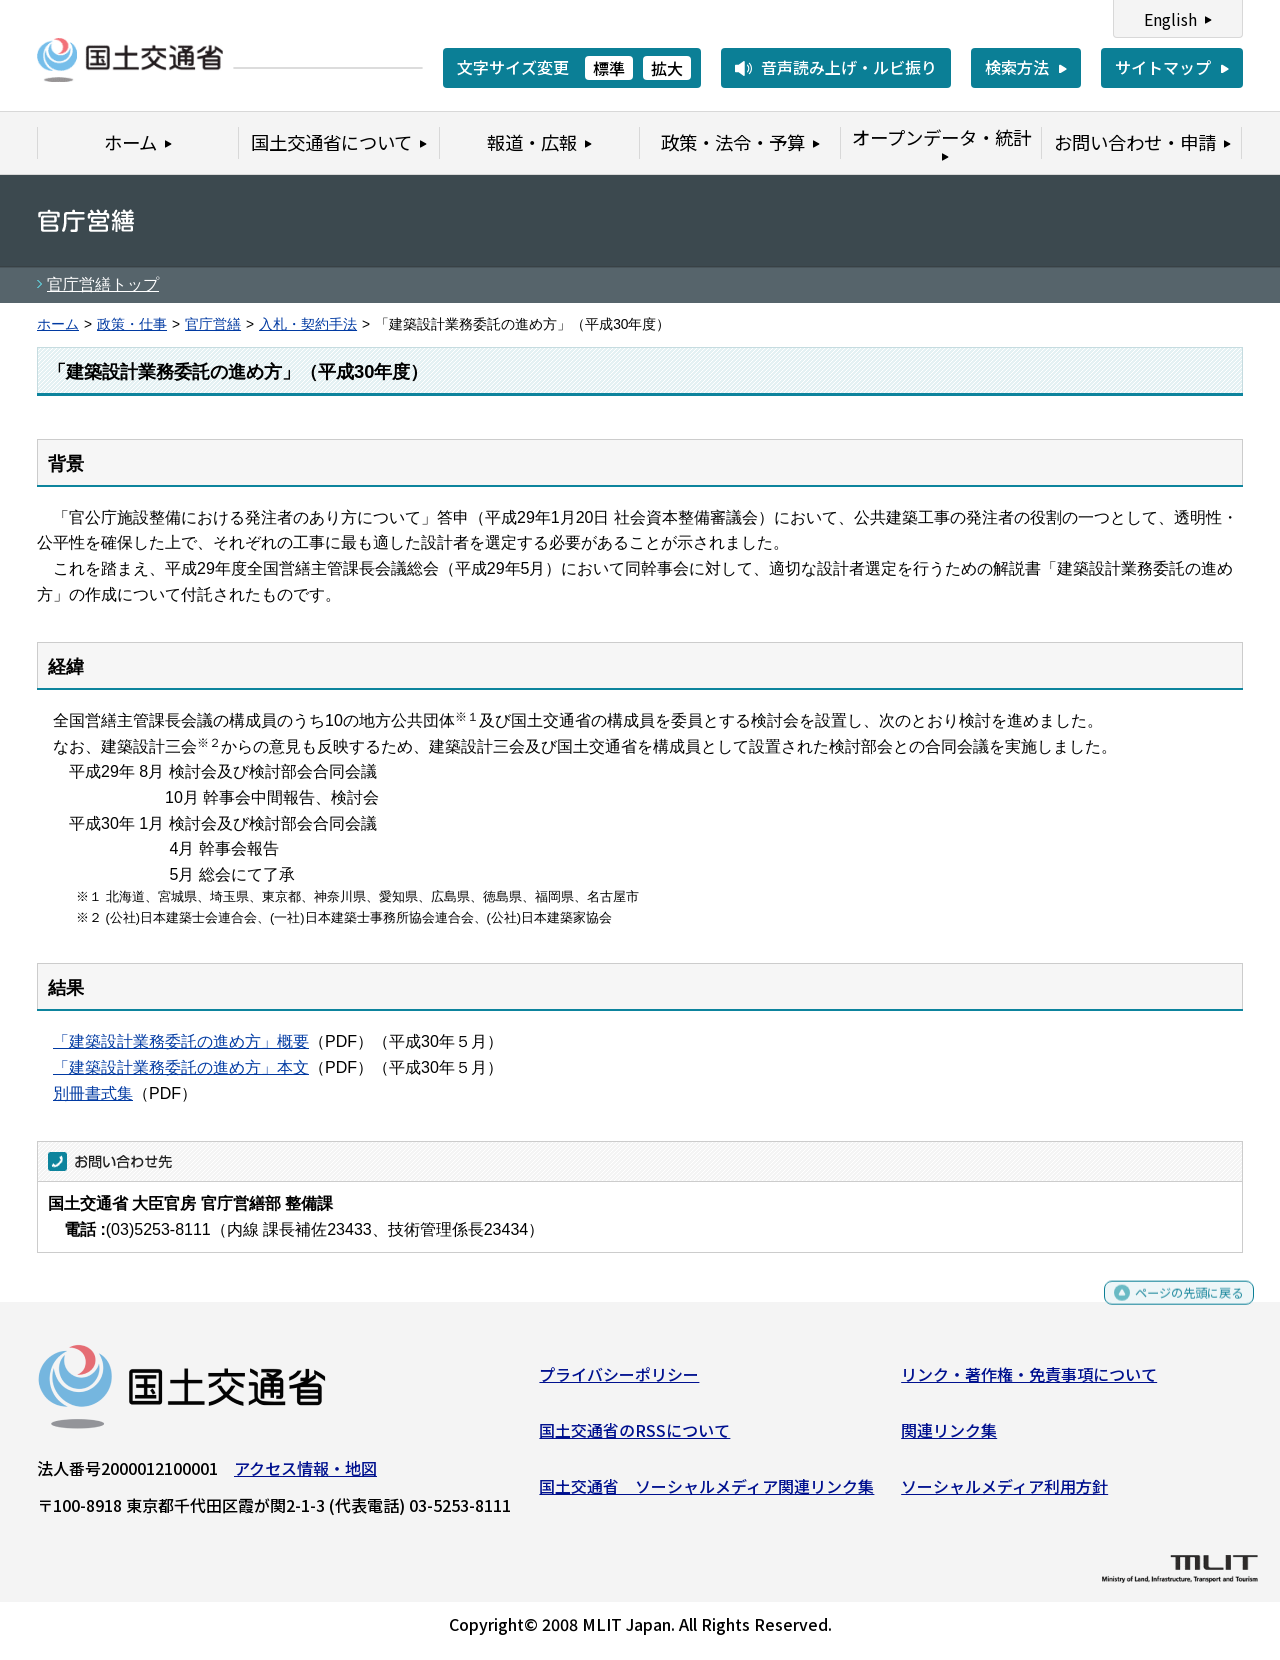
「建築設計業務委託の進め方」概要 (181, 1041)
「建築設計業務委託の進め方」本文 (181, 1067)
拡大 (667, 68)
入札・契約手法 (308, 324)
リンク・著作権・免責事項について (1029, 1382)
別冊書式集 (93, 1093)
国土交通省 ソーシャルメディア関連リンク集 (706, 1493)
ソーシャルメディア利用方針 (1004, 1493)
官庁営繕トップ (103, 284)
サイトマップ (1163, 67)
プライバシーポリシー (619, 1382)
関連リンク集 (949, 1438)
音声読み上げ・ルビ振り (849, 67)
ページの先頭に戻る (1172, 1309)
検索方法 (1017, 67)
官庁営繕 (213, 324)
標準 (609, 68)
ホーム (58, 324)
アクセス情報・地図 (305, 1476)
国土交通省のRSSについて (634, 1438)
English (1170, 19)
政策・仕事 (132, 324)
